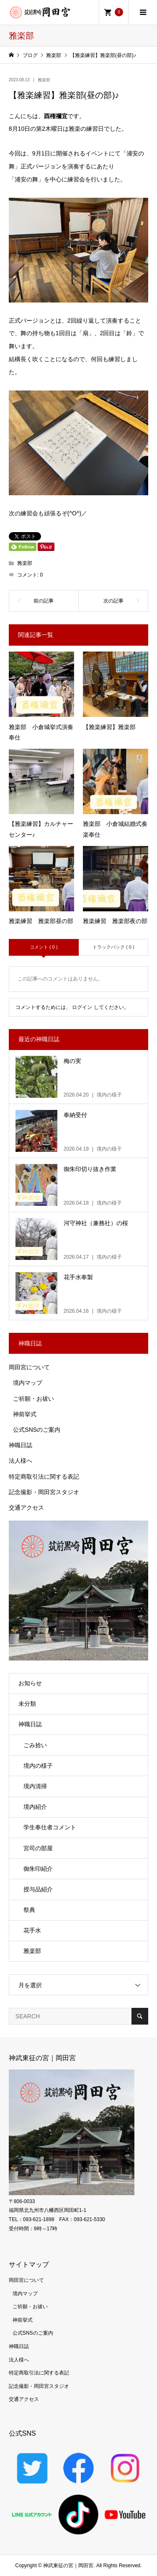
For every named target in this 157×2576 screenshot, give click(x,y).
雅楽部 (44, 80)
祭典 (29, 1909)
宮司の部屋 (38, 1848)
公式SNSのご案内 (36, 1429)
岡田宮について (29, 1367)
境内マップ (27, 1382)
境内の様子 (38, 1765)
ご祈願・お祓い (33, 1398)
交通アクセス (26, 1507)
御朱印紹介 (38, 1868)
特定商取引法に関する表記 (44, 1476)
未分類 (27, 1703)
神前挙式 (24, 1414)
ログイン (82, 1007)
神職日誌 (20, 1445)
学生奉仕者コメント (49, 1827)
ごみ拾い (35, 1745)
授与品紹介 (38, 1889)
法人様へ (20, 1460)
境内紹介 (35, 1806)
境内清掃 (35, 1786)
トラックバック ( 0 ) (113, 946)
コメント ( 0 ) (44, 946)
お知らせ (30, 1683)
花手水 (32, 1930)
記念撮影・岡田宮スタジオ (44, 1492)
